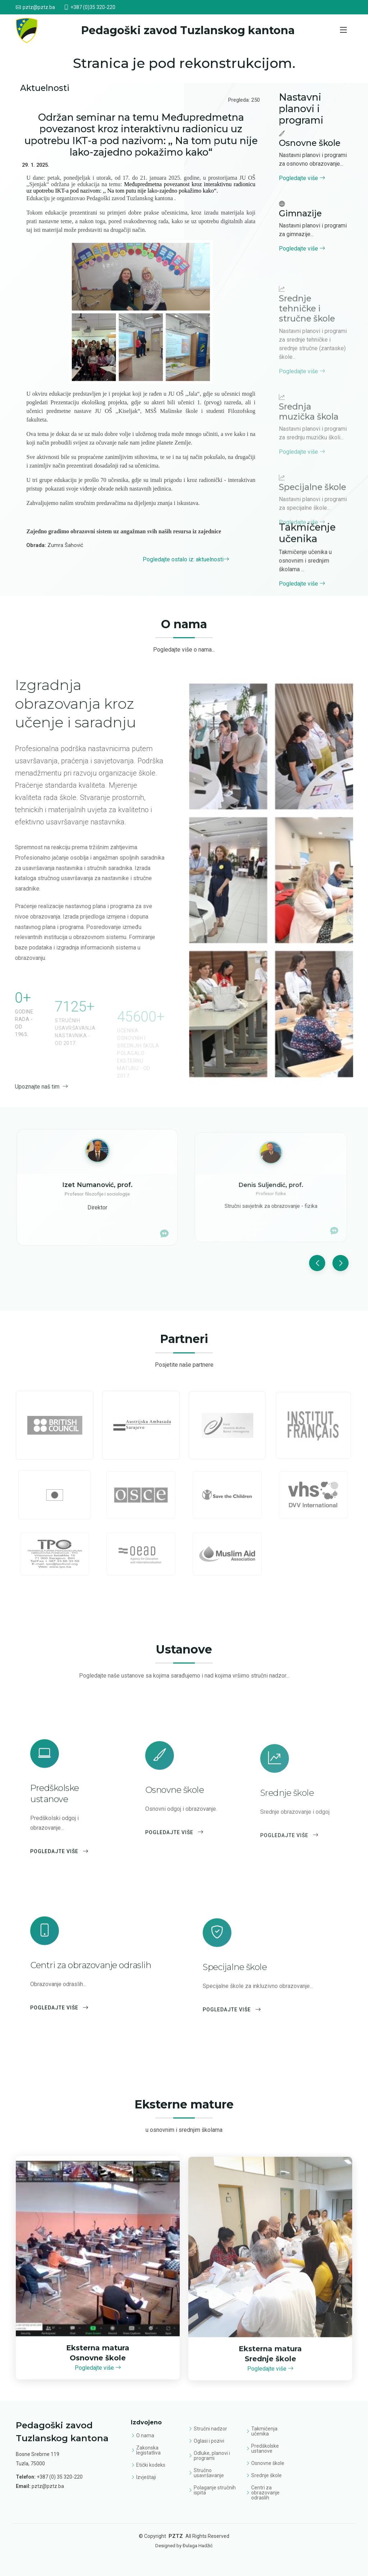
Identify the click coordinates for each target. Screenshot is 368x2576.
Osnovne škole (267, 2463)
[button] (317, 1299)
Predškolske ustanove (265, 2448)
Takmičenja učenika (264, 2431)
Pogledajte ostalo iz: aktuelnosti (186, 559)
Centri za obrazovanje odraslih (265, 2492)
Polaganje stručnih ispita (215, 2490)
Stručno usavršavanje (209, 2473)
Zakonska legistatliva (148, 2450)
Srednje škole (266, 2475)
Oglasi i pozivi (209, 2440)
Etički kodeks (150, 2464)
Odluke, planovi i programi (212, 2456)
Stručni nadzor (210, 2428)
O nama (145, 2435)
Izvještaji (146, 2477)
